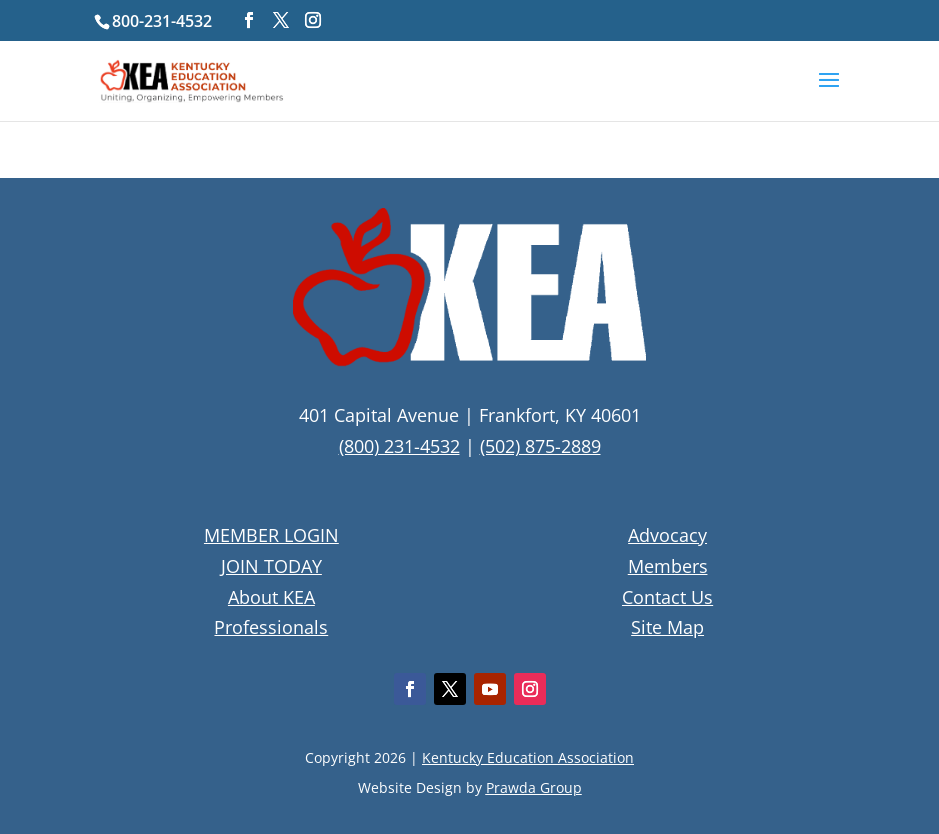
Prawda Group (534, 787)
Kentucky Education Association (528, 757)
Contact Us (667, 597)
